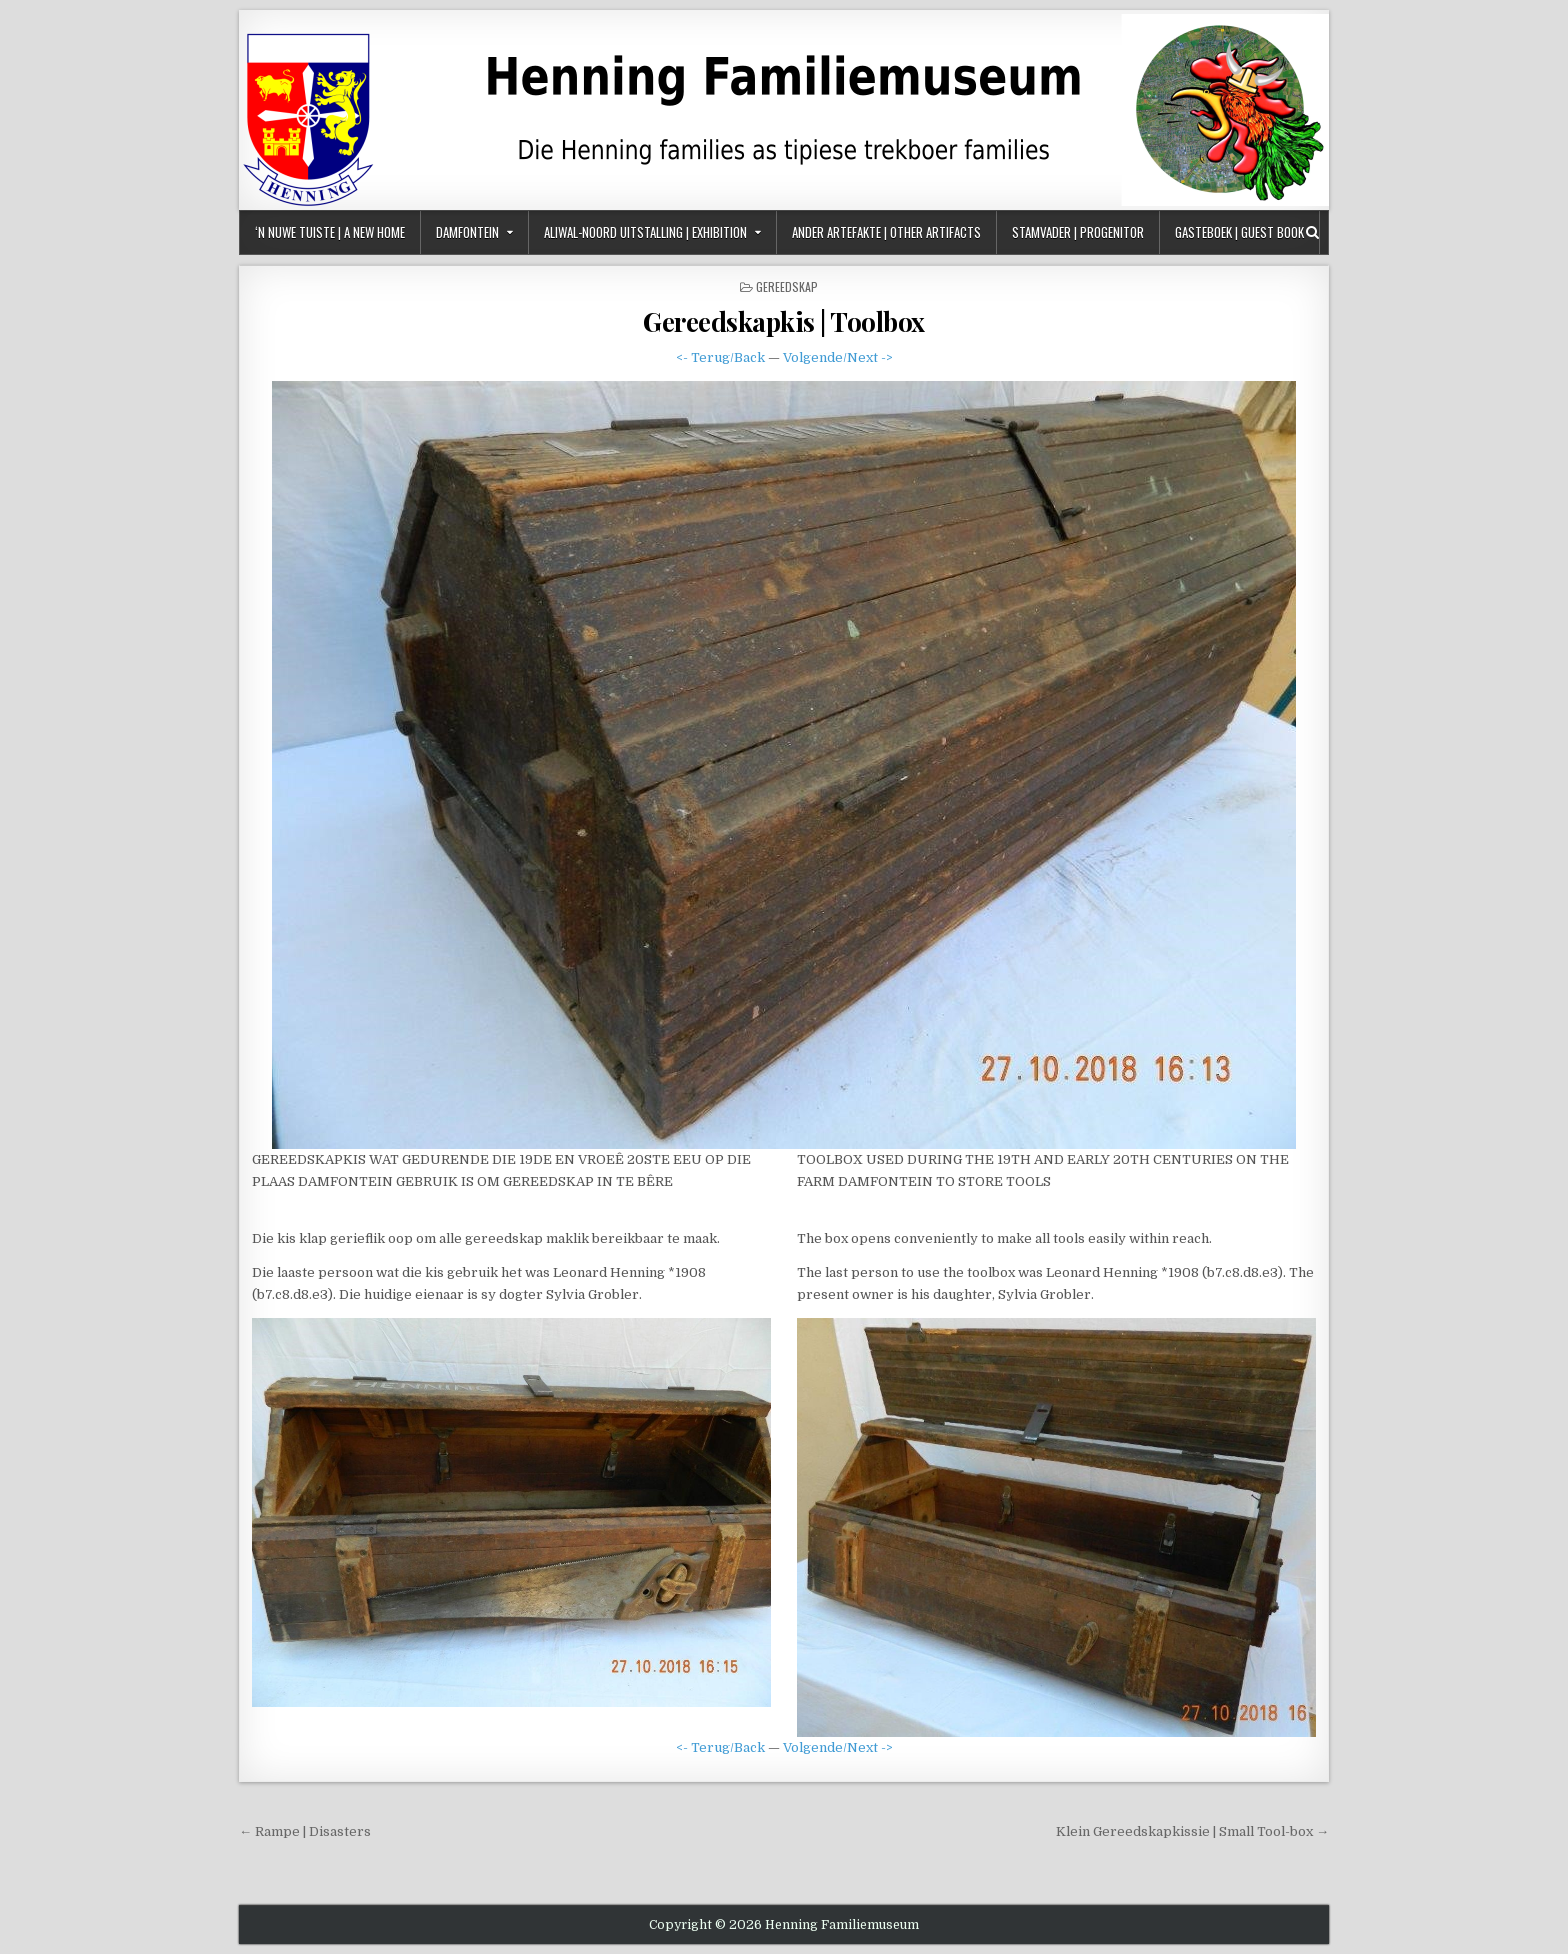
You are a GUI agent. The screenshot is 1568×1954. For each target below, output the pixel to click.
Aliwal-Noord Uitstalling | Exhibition (645, 232)
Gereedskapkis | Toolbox (784, 321)
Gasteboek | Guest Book (1239, 232)
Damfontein (467, 232)
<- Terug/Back (720, 357)
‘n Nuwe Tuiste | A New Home (330, 232)
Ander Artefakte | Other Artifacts (886, 232)
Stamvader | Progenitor (1078, 232)
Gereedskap (787, 286)
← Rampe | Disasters (305, 1831)
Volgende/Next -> (838, 357)
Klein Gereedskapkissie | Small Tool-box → (1192, 1831)
